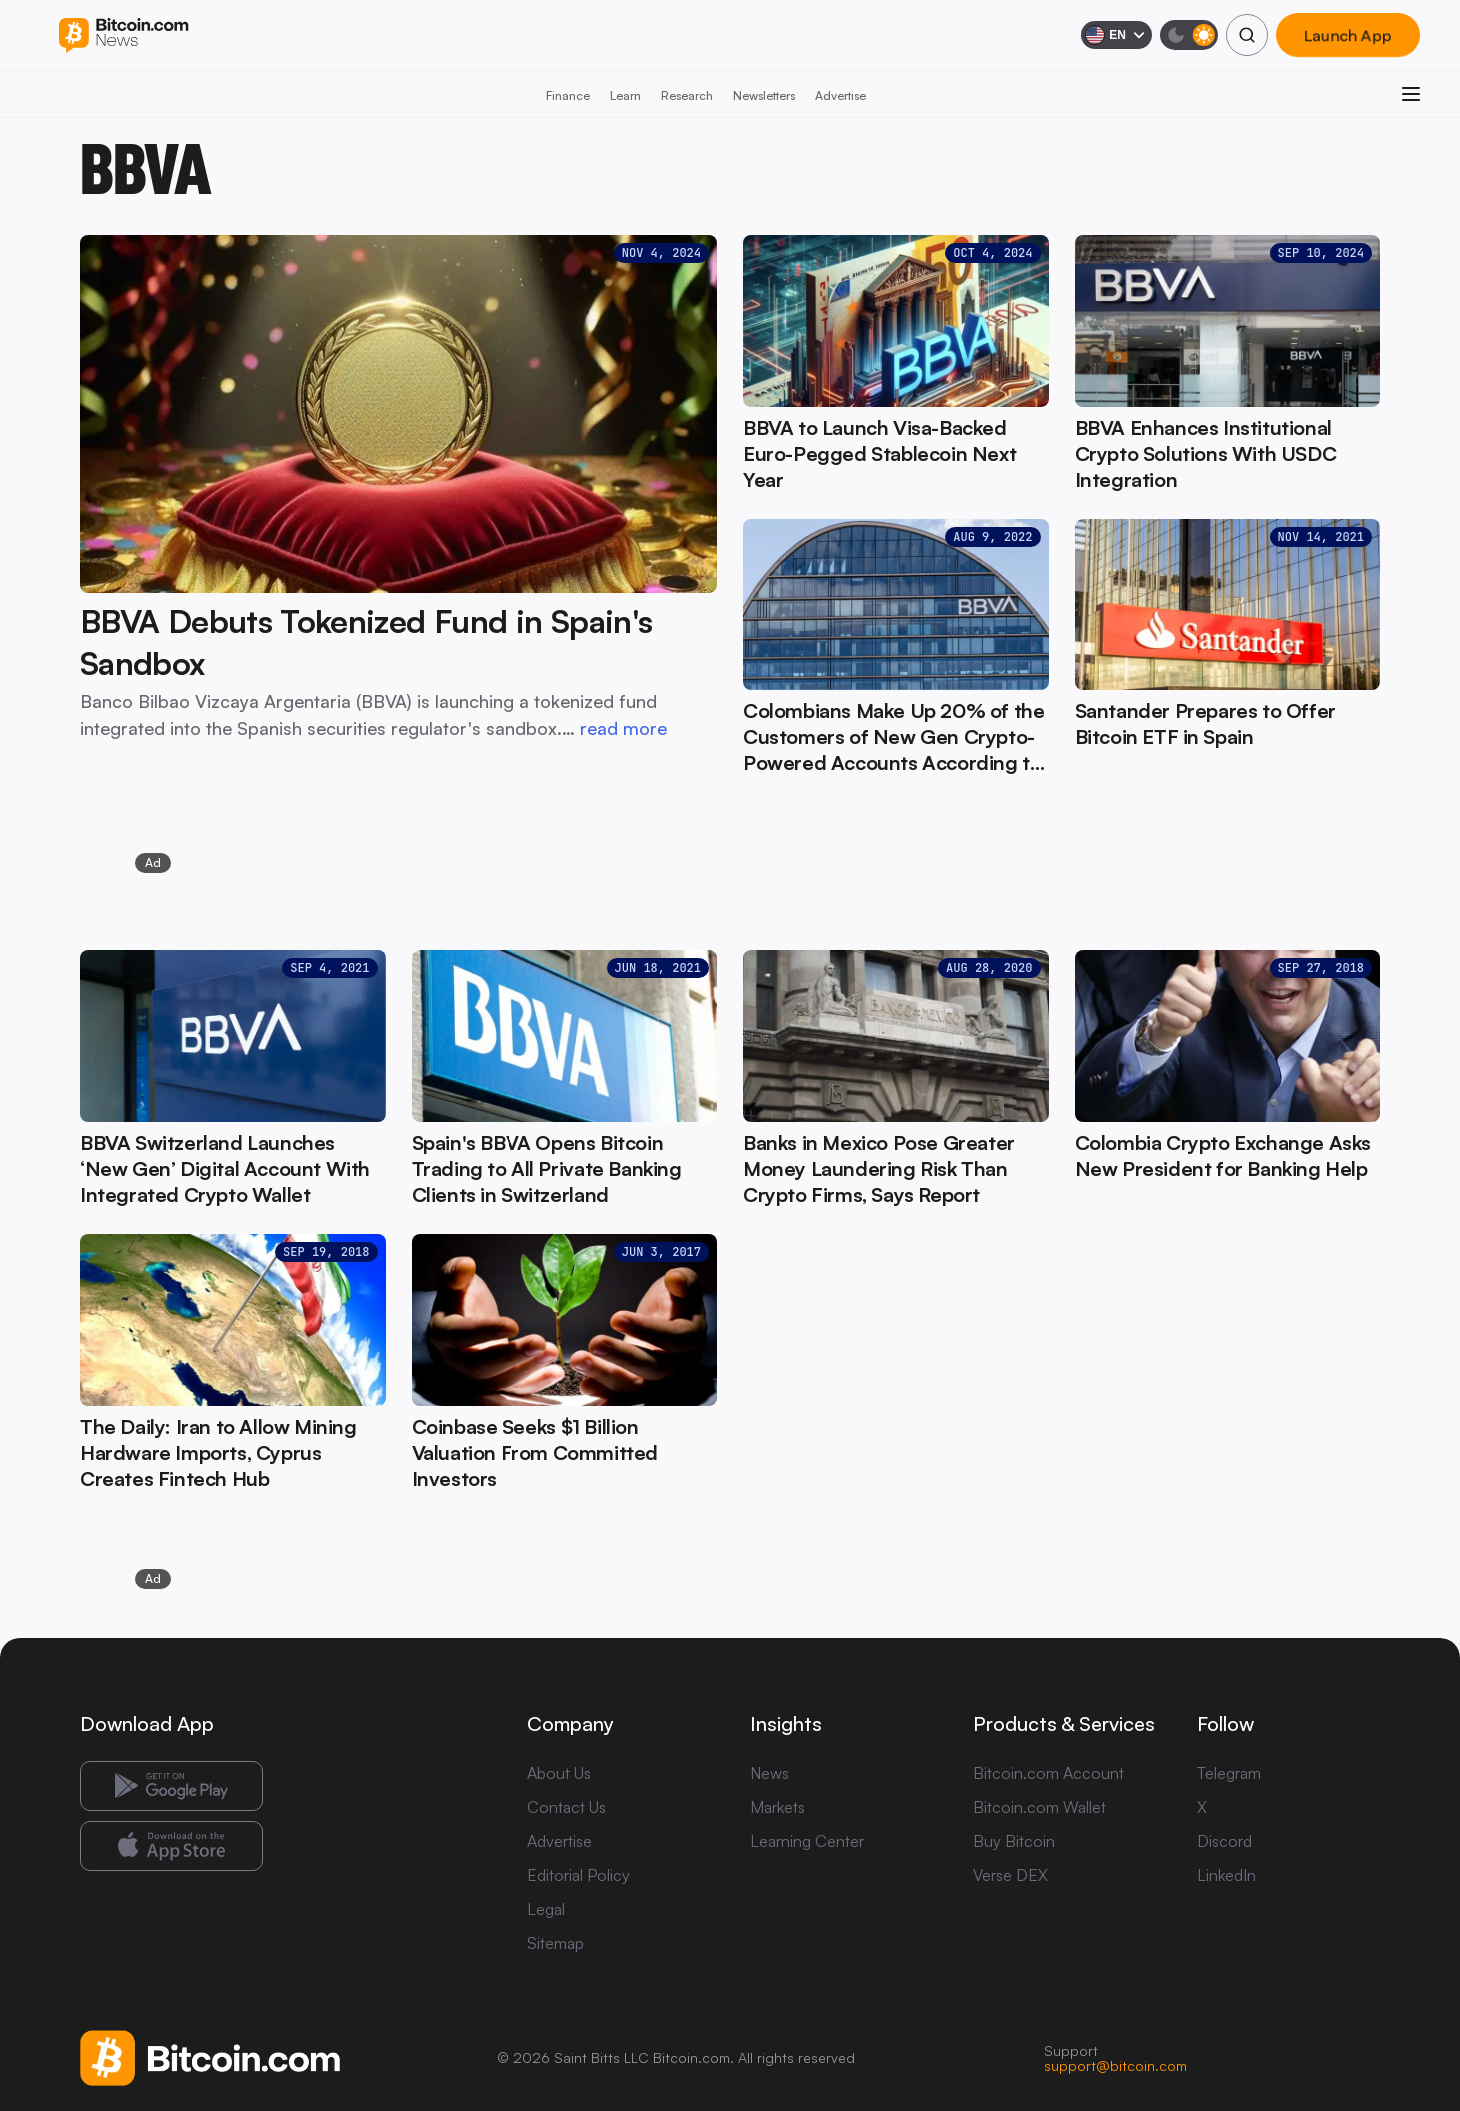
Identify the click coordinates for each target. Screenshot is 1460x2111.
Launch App (1348, 35)
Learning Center (807, 1841)
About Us (559, 1773)
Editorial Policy (578, 1875)
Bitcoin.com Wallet (1039, 1807)
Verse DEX (1010, 1875)
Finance (568, 95)
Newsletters (764, 95)
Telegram (1229, 1773)
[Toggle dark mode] (1189, 35)
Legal (546, 1909)
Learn (625, 95)
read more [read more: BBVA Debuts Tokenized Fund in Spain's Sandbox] (623, 728)
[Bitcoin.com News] (123, 35)
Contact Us (566, 1807)
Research (687, 95)
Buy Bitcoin (1014, 1841)
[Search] (1247, 35)
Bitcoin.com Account (1048, 1773)
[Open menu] (1411, 94)
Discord (1224, 1841)
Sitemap (555, 1943)
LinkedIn (1226, 1875)
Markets (777, 1807)
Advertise (840, 95)
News (769, 1773)
